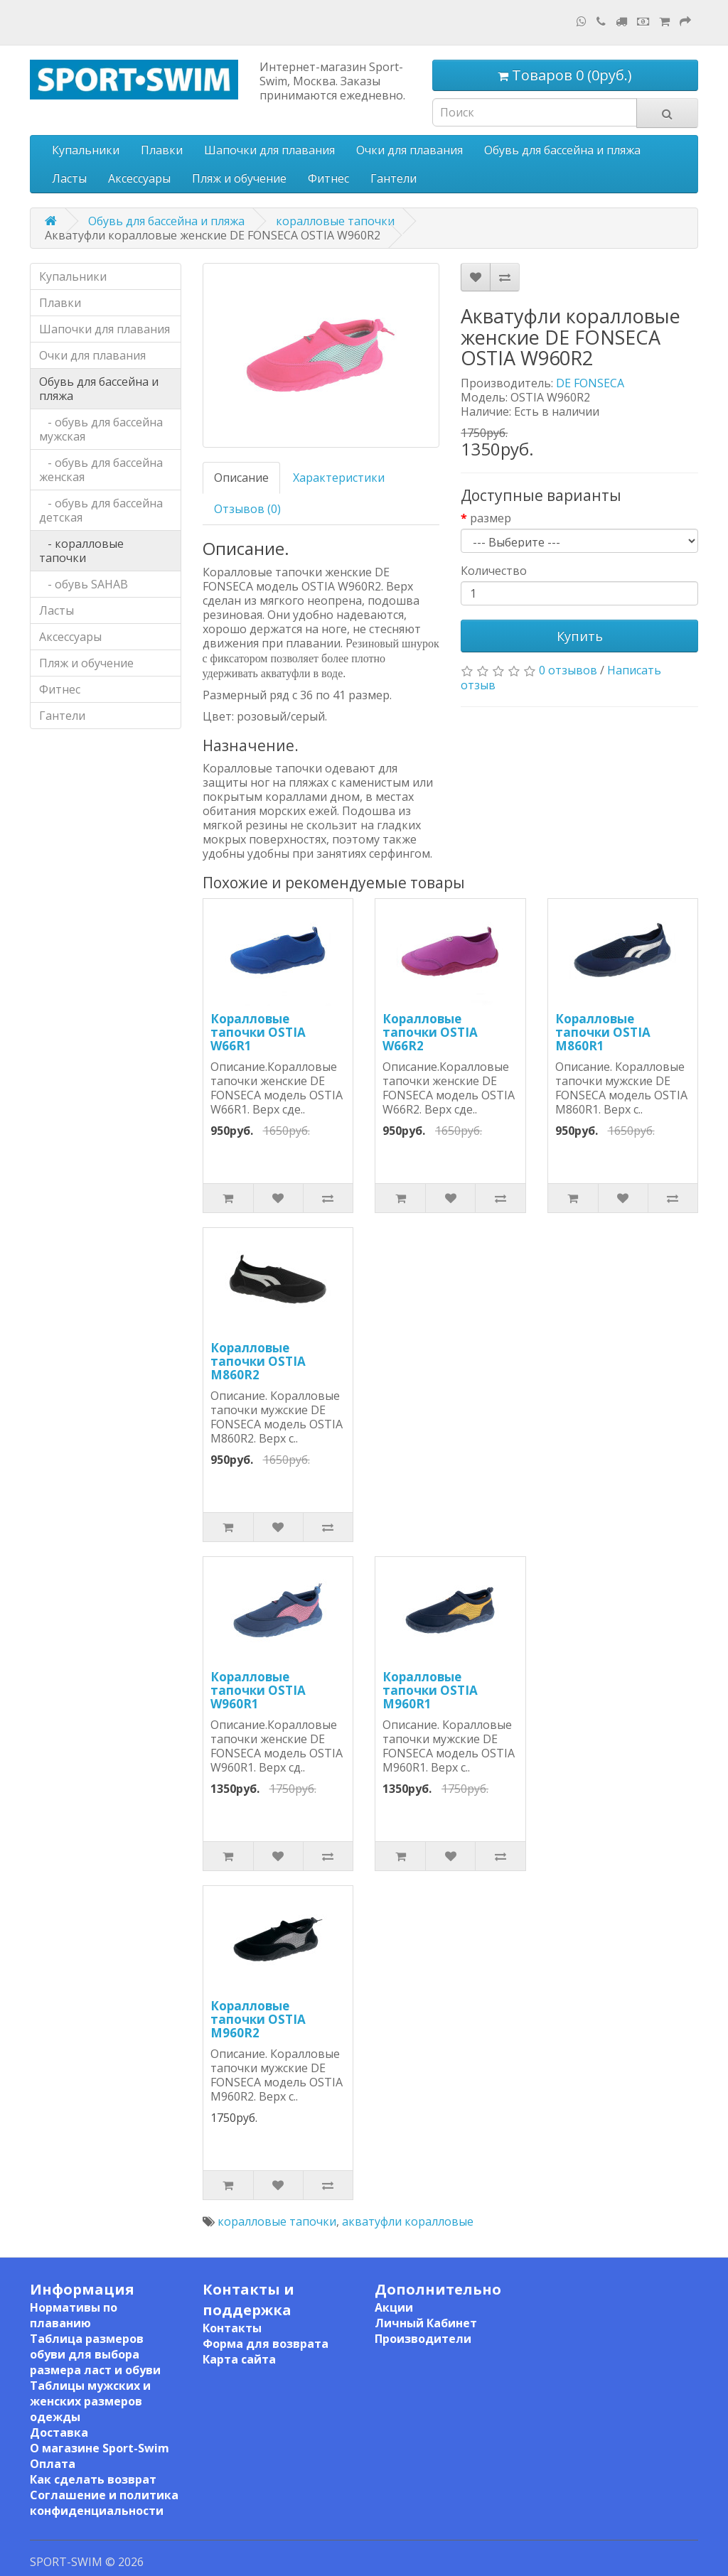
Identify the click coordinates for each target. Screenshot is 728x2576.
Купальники (85, 150)
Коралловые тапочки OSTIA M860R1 (603, 1032)
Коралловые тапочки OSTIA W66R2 (430, 1032)
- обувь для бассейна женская (101, 470)
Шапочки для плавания (269, 150)
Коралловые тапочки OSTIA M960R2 (258, 2019)
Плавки (162, 150)
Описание (241, 477)
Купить (580, 636)
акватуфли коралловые (407, 2221)
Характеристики (339, 477)
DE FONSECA (590, 383)
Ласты (69, 178)
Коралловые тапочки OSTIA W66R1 (258, 1032)
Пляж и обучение (239, 178)
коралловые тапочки (335, 221)
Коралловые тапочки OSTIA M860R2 (258, 1361)
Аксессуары (139, 178)
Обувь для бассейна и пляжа (562, 150)
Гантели (393, 178)
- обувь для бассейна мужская (101, 429)
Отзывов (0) (247, 509)
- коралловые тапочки (81, 551)
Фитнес (328, 178)
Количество (494, 571)
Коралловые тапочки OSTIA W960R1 (258, 1690)
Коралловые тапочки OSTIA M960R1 (430, 1690)
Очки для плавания (409, 150)
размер (490, 518)
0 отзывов (568, 670)
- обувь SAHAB (83, 584)
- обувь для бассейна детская (101, 510)
